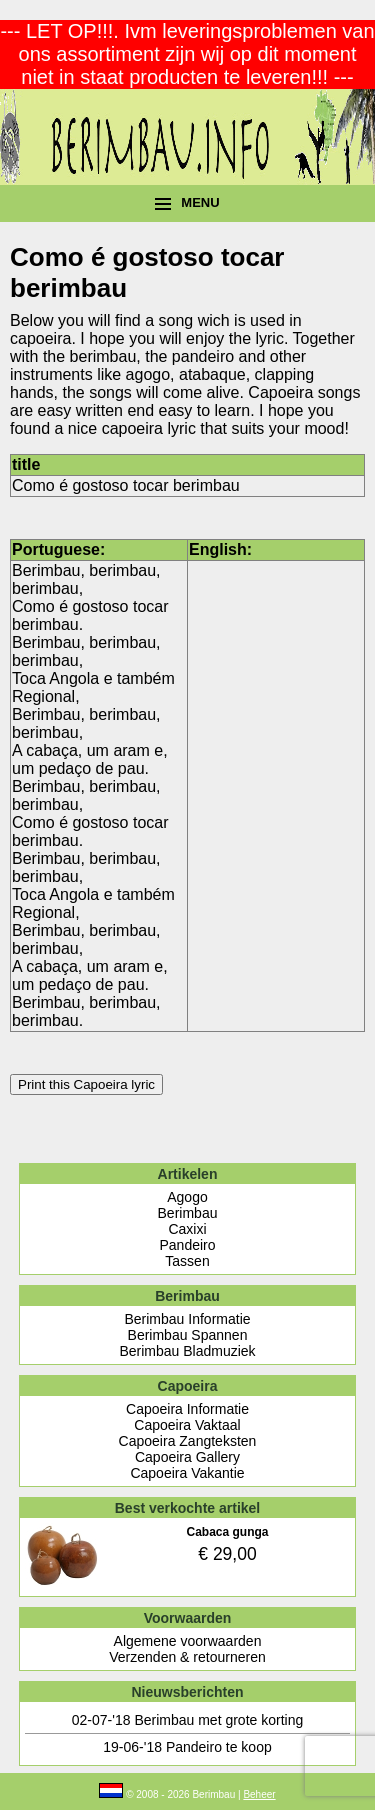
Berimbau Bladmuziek (187, 1351)
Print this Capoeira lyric (86, 1084)
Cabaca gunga (227, 1532)
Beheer (259, 1794)
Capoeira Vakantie (187, 1473)
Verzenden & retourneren (187, 1657)
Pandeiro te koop (219, 1747)
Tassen (187, 1261)
